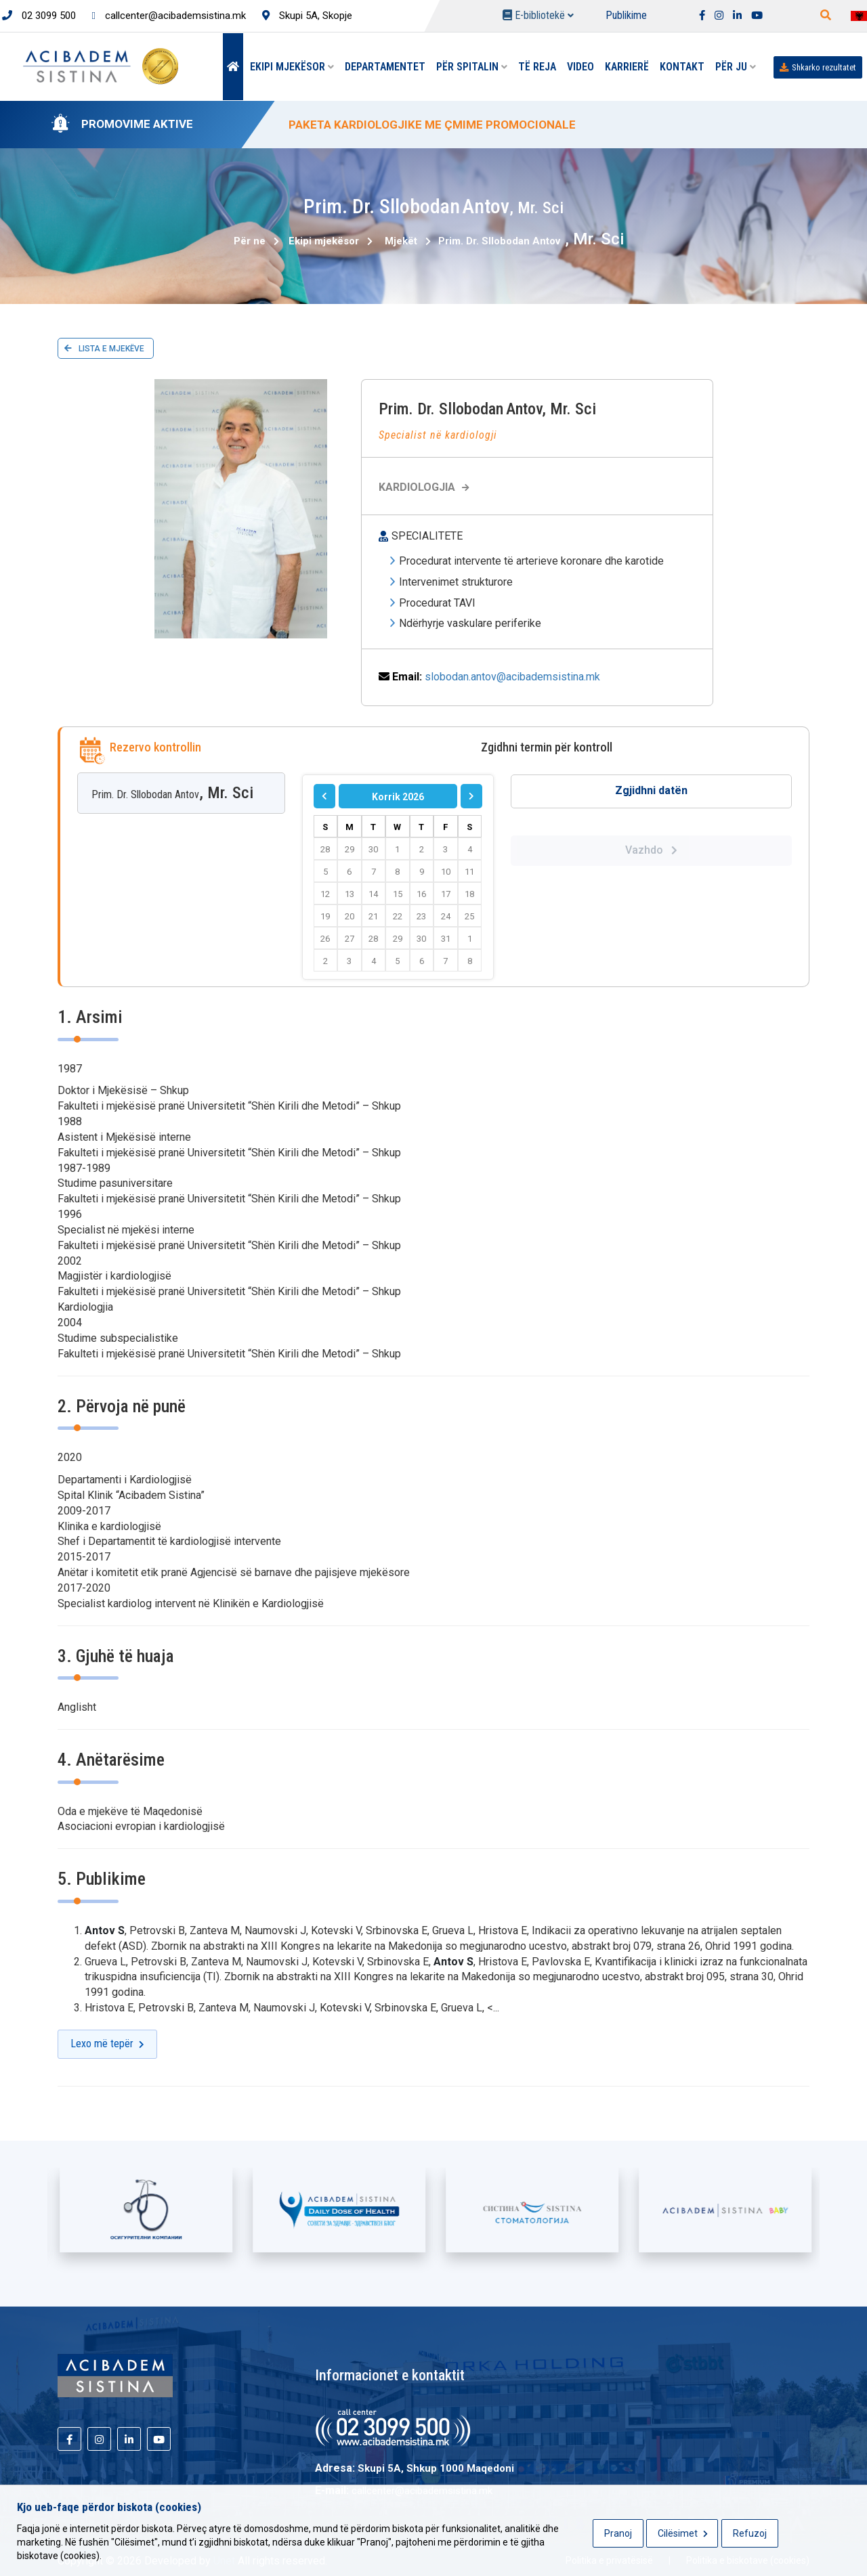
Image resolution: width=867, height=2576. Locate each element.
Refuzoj (750, 2533)
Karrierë (627, 66)
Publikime (626, 15)
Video (580, 66)
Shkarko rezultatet (818, 67)
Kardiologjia (426, 487)
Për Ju (735, 66)
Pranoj (618, 2533)
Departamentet (385, 66)
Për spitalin (471, 66)
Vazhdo (651, 850)
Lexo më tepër (107, 2043)
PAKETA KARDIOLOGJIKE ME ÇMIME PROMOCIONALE (432, 124)
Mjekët (401, 241)
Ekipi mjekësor (292, 66)
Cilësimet (683, 2533)
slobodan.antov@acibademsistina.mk (512, 676)
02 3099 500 (39, 15)
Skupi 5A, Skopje (307, 15)
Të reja (537, 66)
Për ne (250, 241)
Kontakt (682, 66)
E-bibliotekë (538, 15)
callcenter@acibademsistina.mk (169, 15)
